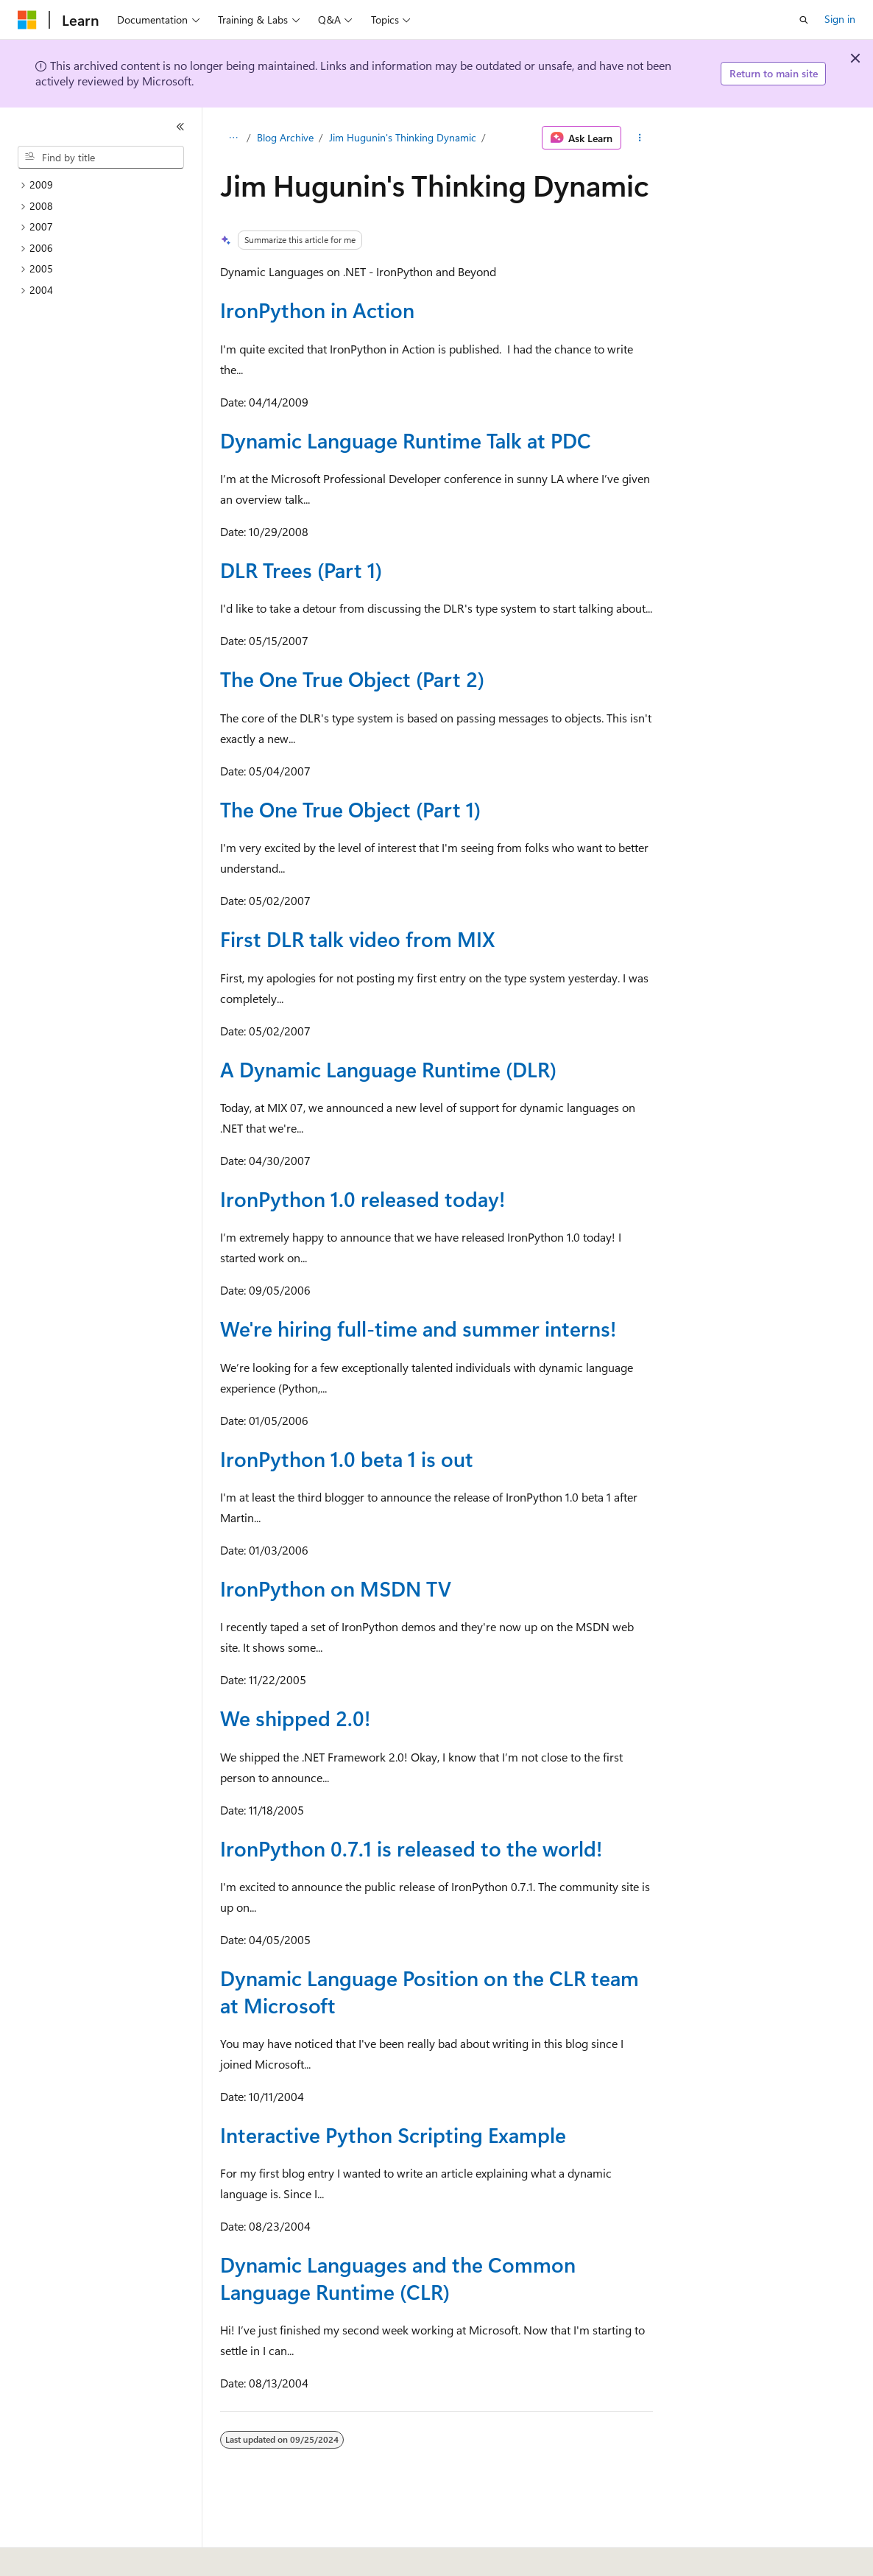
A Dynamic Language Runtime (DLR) (388, 1069)
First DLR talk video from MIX (357, 938)
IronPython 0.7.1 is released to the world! (411, 1848)
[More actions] (640, 137)
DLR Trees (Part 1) (301, 569)
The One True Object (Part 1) (350, 809)
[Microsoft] (27, 19)
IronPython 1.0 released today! (362, 1198)
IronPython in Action (317, 309)
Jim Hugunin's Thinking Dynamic (402, 137)
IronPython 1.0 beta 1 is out (346, 1458)
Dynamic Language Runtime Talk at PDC (405, 440)
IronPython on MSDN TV (335, 1588)
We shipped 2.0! (295, 1717)
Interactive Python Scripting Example (393, 2134)
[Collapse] (180, 126)
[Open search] (804, 20)
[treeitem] (107, 185)
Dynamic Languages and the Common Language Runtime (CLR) (398, 2277)
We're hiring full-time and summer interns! (418, 1328)
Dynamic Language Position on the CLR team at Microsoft (429, 1991)
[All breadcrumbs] (233, 137)
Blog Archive (285, 137)
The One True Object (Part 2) (352, 678)
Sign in (839, 19)
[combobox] (101, 157)
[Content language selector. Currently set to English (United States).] (85, 2554)
